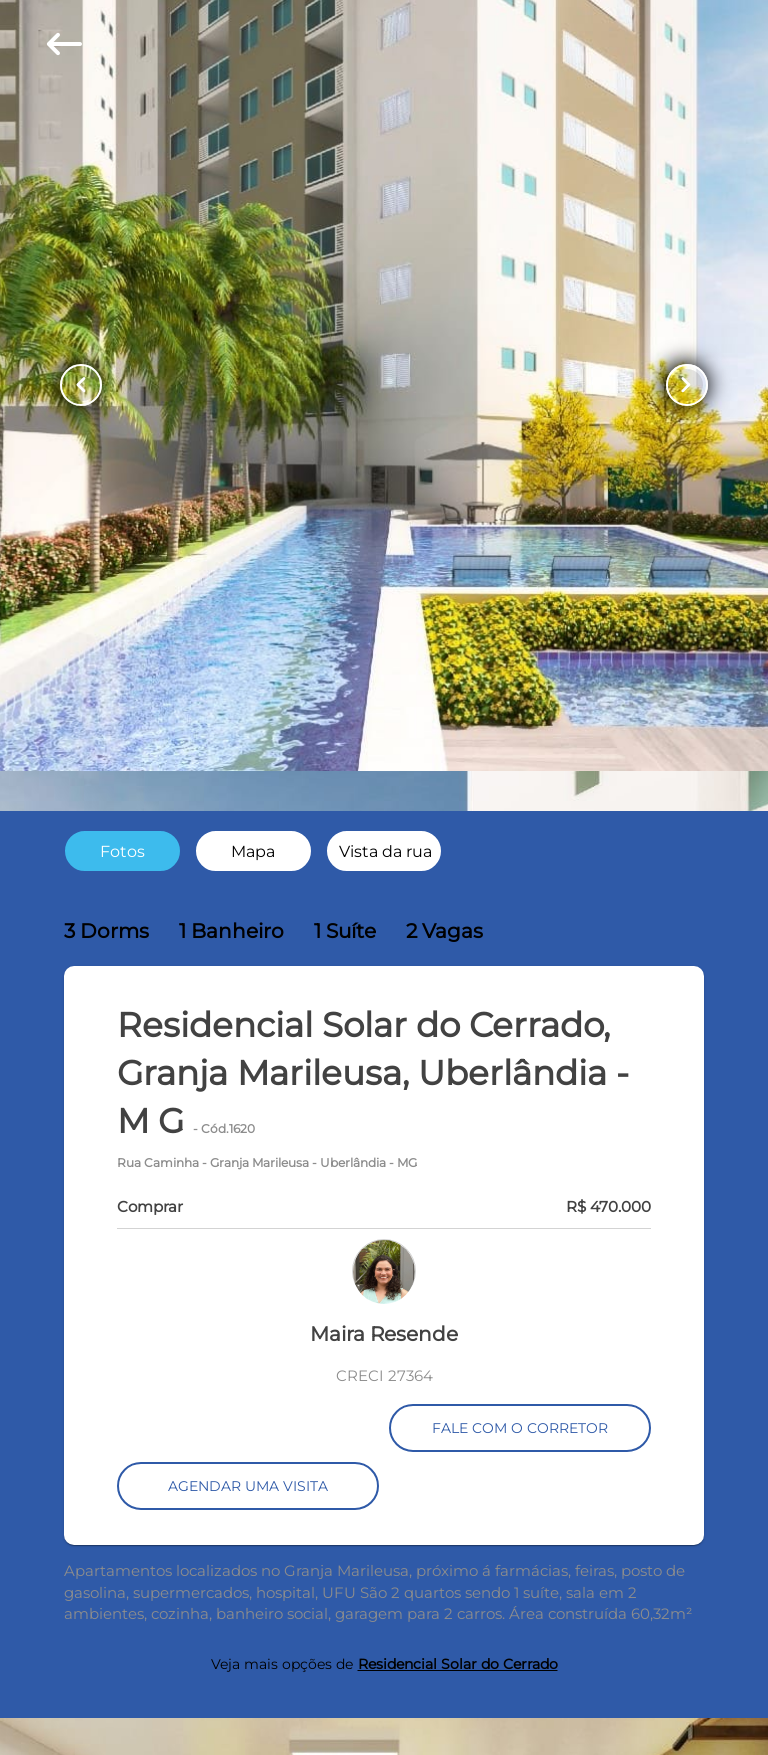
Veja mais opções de (384, 1664)
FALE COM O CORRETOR (520, 1428)
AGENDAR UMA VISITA (248, 1486)
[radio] (122, 850)
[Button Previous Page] (81, 385)
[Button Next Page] (687, 385)
